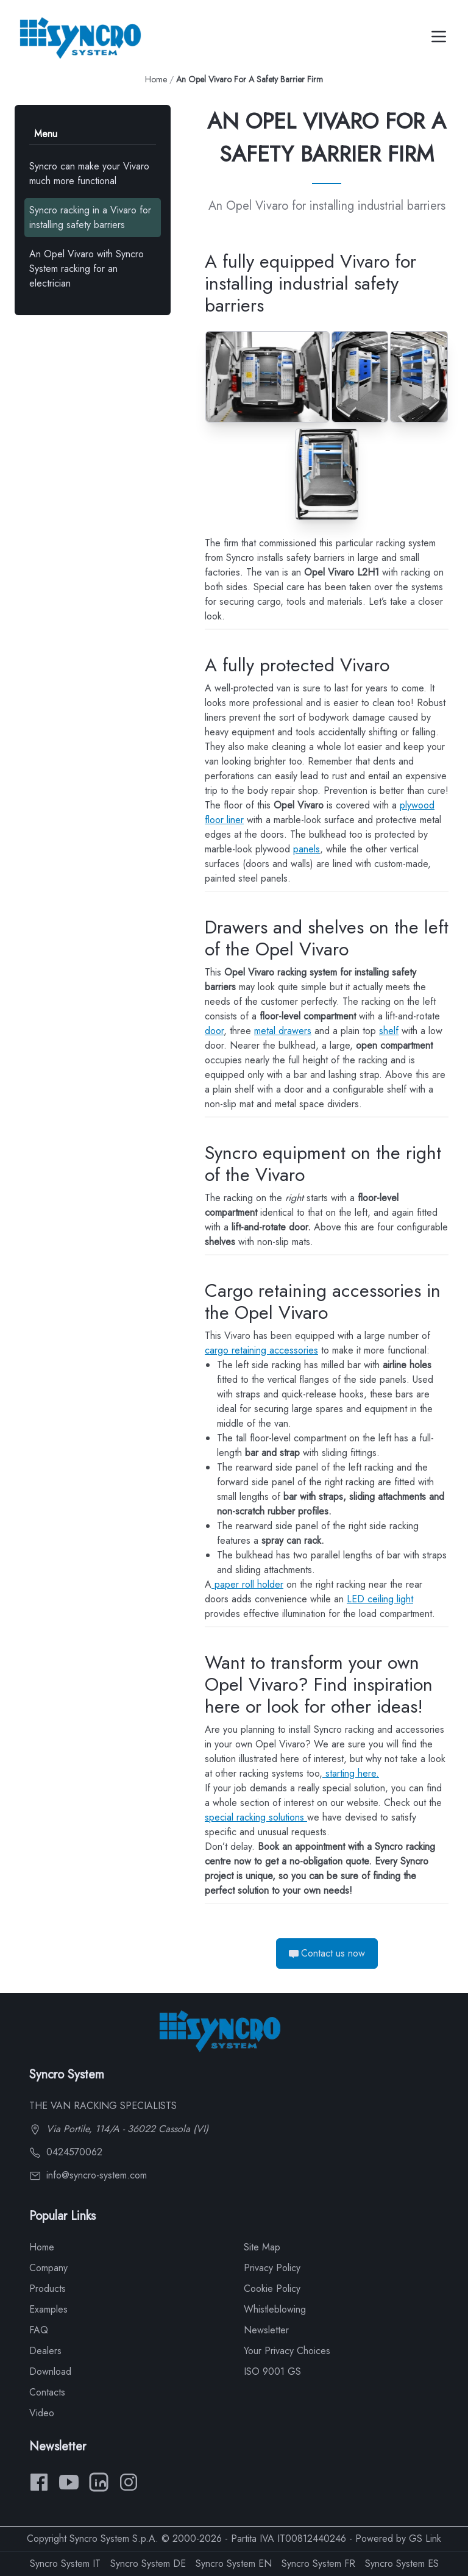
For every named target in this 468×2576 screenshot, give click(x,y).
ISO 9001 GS (272, 2371)
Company (48, 2268)
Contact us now (327, 1953)
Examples (48, 2309)
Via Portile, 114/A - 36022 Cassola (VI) (118, 2129)
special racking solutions (256, 1817)
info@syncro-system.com (88, 2175)
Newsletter (266, 2330)
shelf (389, 1031)
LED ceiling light (380, 1599)
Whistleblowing (275, 2309)
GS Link (425, 2538)
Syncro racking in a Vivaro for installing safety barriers (90, 217)
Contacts (47, 2392)
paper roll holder (247, 1584)
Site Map (262, 2247)
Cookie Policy (272, 2289)
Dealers (45, 2351)
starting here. (350, 1773)
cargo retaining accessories (261, 1350)
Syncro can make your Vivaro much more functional (89, 173)
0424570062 (65, 2152)
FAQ (38, 2330)
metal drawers (282, 1031)
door (214, 1031)
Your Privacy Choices (287, 2351)
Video (41, 2413)
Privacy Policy (272, 2268)
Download (50, 2371)
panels (306, 849)
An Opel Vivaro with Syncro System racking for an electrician (86, 268)
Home (156, 79)
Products (47, 2289)
